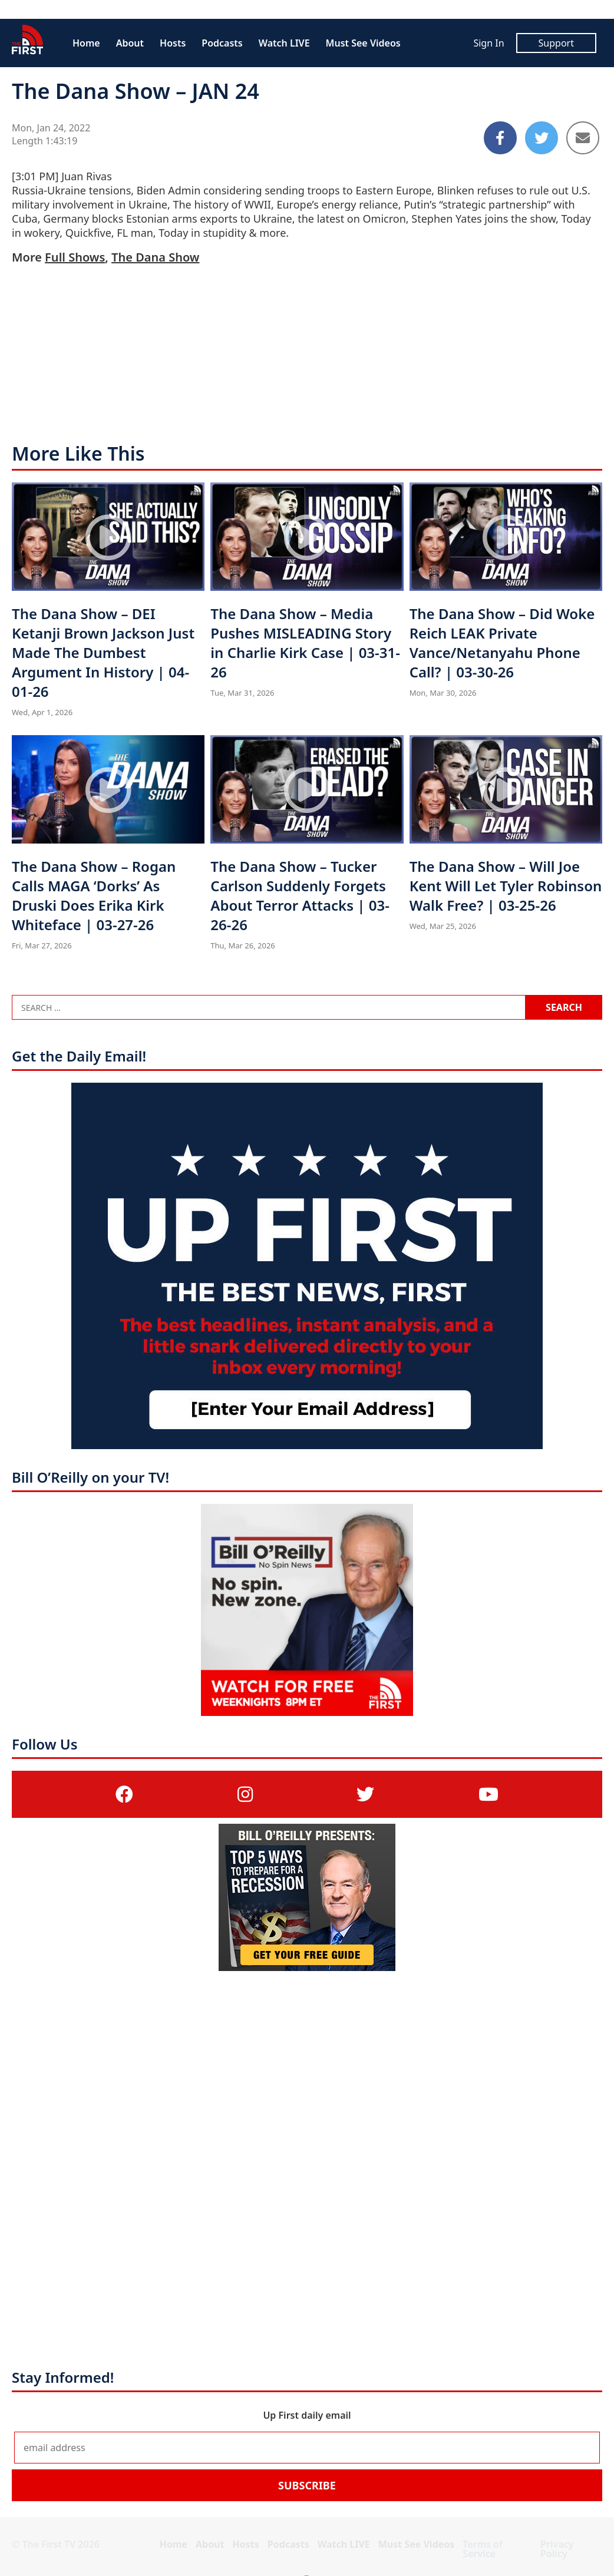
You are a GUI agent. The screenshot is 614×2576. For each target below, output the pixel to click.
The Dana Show (155, 257)
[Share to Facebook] (500, 137)
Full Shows (75, 257)
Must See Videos (363, 43)
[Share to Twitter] (541, 137)
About (130, 43)
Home (86, 43)
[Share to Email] (582, 137)
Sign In (488, 43)
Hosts (173, 43)
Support (556, 43)
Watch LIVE (284, 43)
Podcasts (222, 43)
